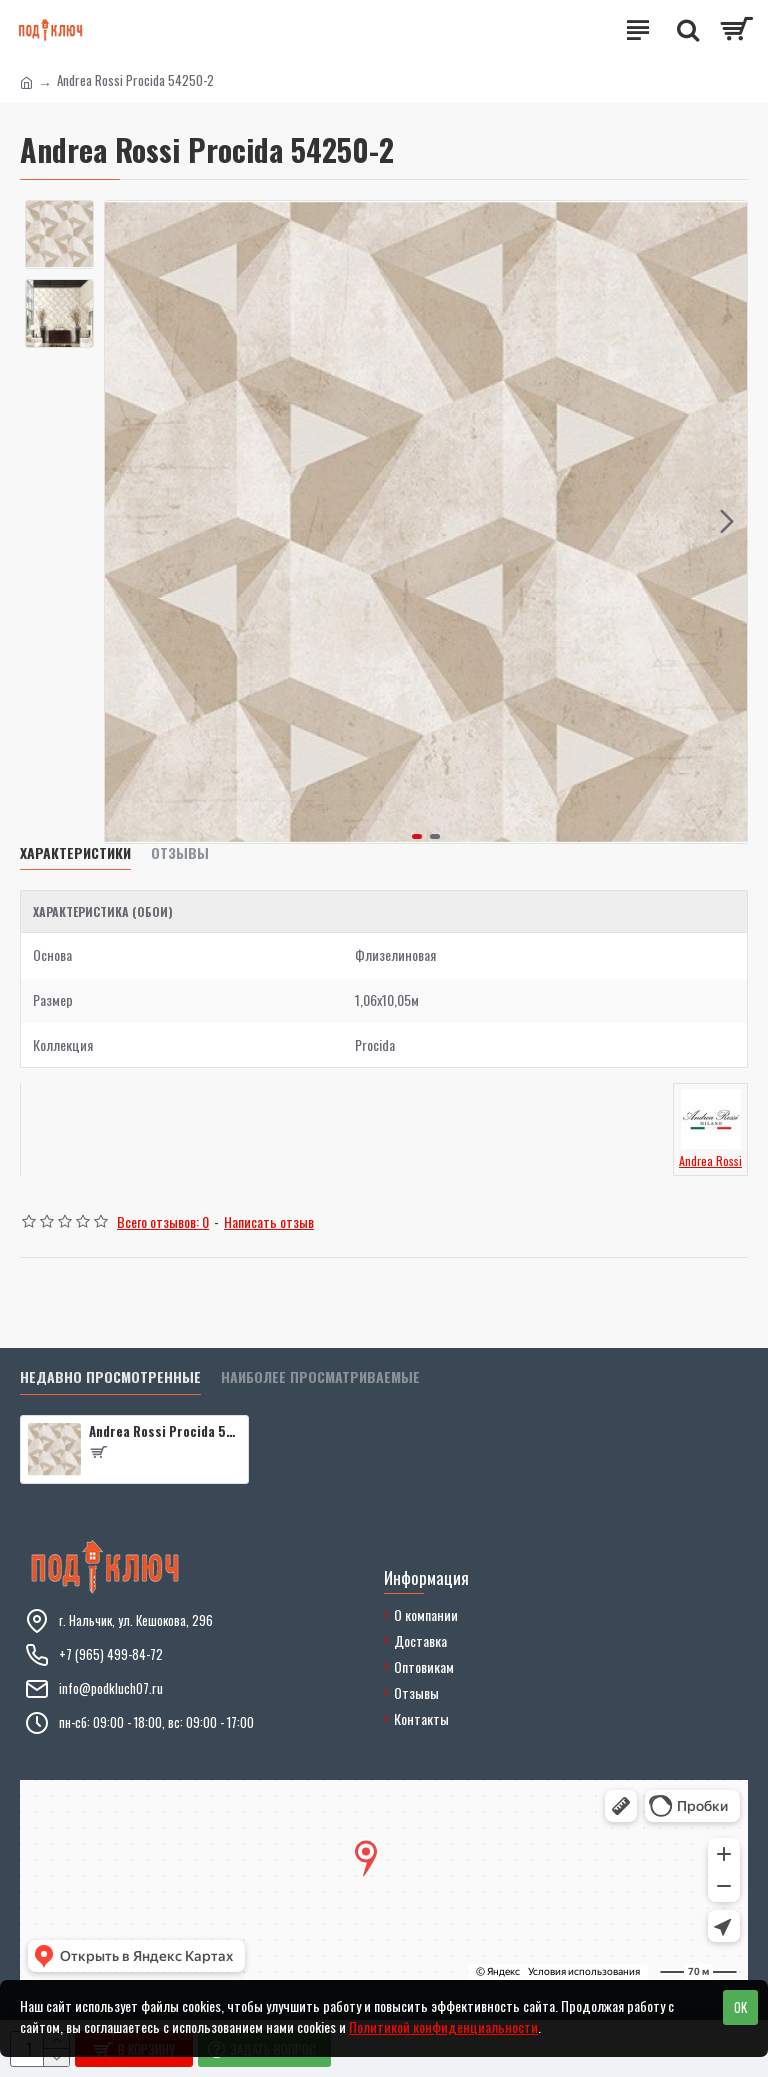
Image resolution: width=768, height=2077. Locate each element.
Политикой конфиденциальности (443, 2026)
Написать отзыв (269, 1221)
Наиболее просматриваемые (320, 1377)
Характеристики (75, 853)
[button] (727, 522)
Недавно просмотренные (110, 1377)
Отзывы (180, 853)
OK (740, 2007)
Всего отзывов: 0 (163, 1221)
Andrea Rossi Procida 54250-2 (165, 1431)
